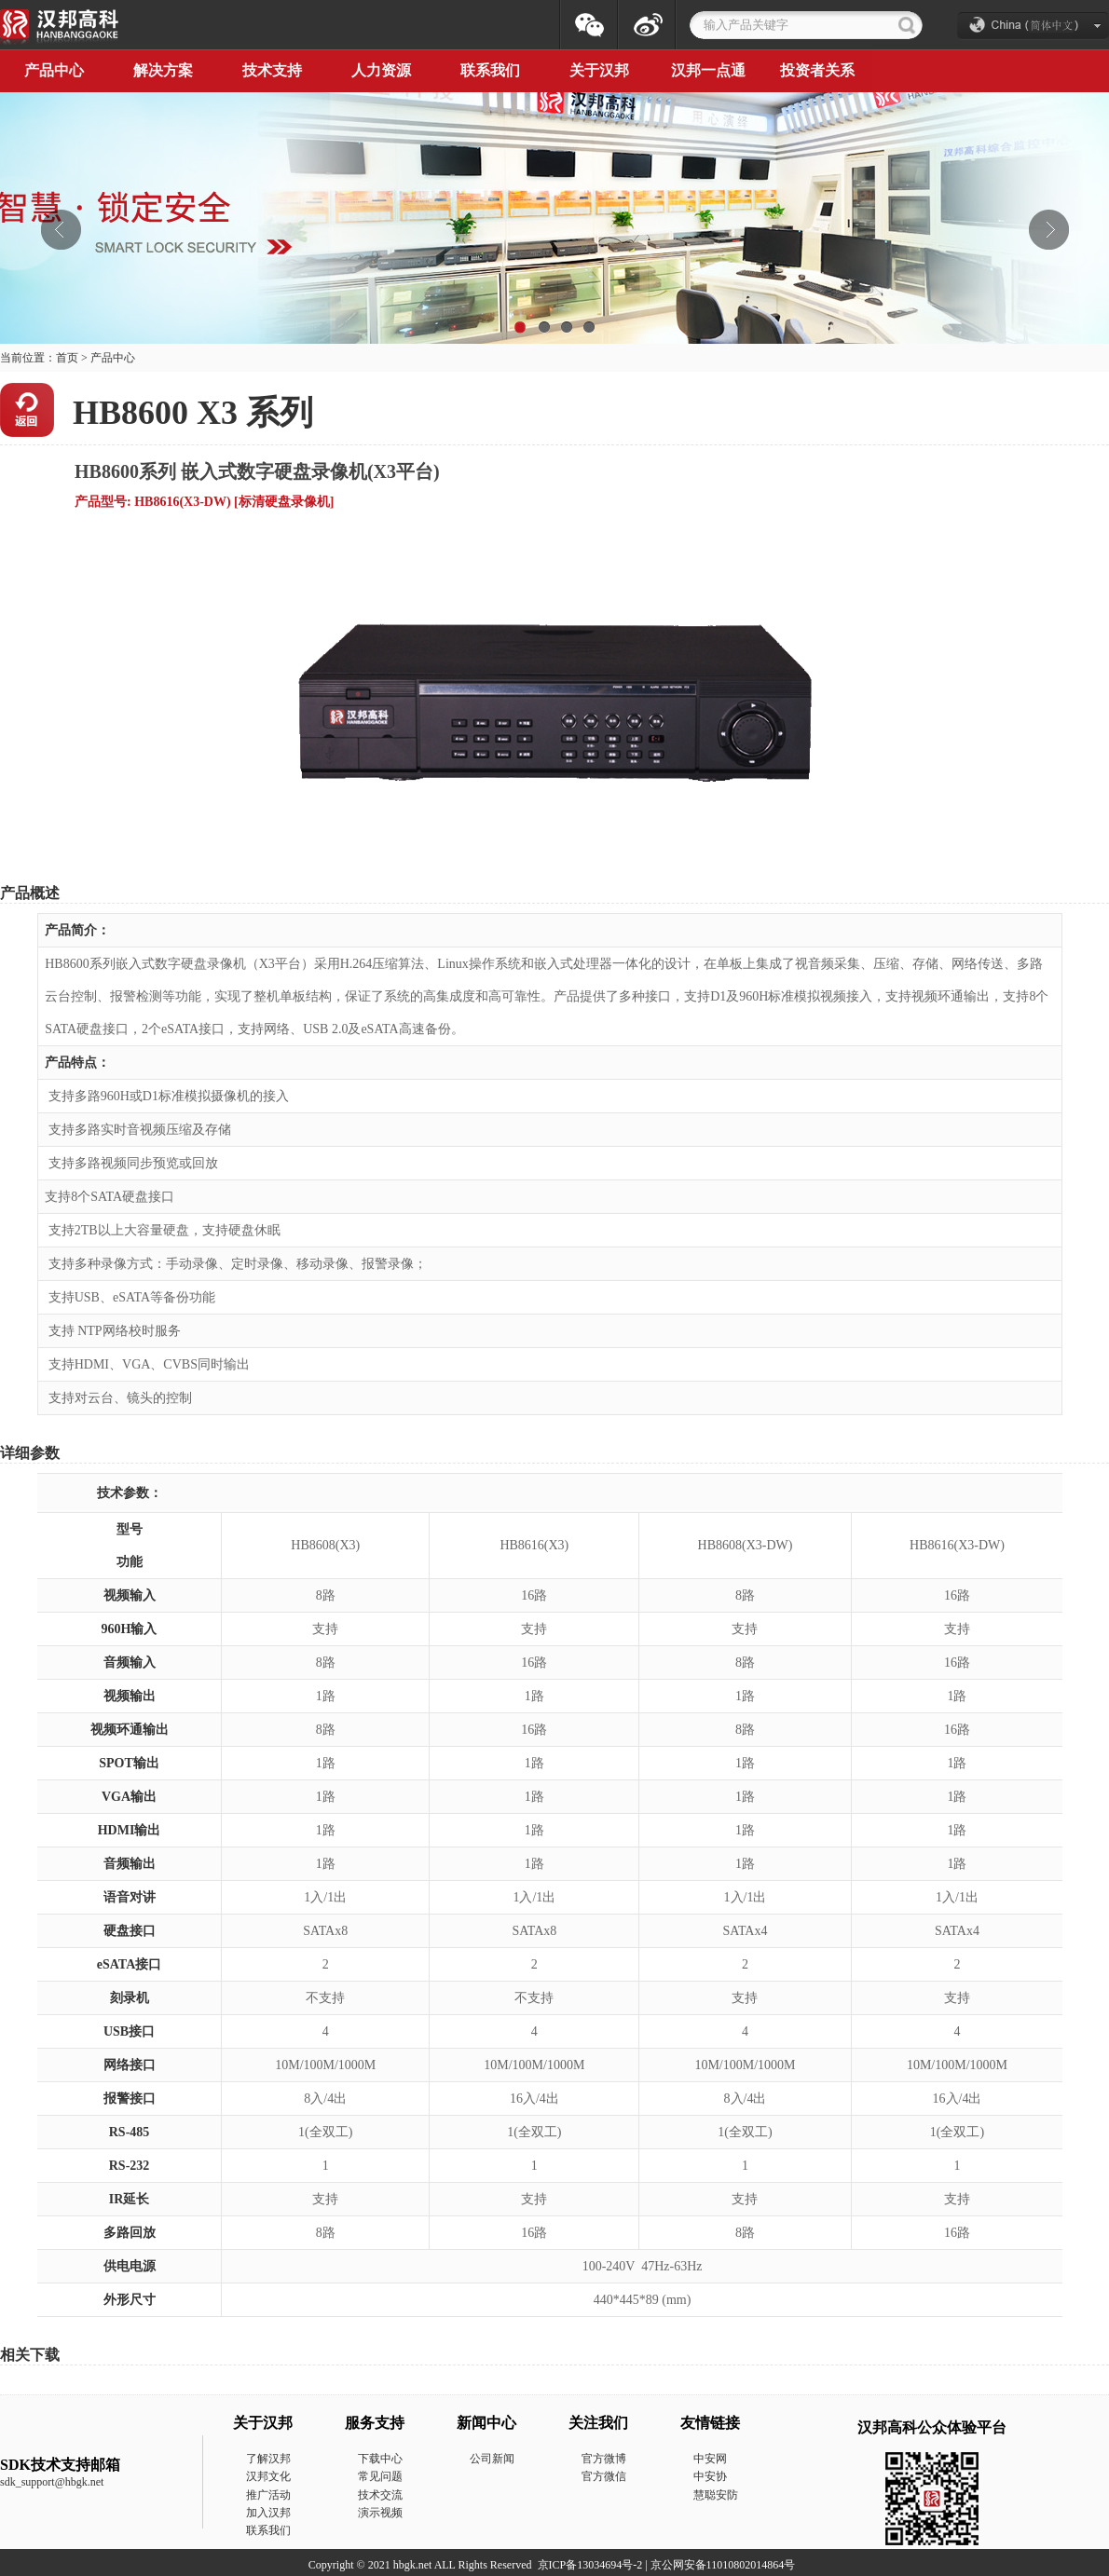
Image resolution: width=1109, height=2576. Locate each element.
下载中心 (380, 2458)
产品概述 (30, 893)
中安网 (710, 2458)
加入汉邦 (268, 2512)
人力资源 (381, 70)
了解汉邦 (268, 2458)
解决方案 (163, 70)
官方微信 (604, 2476)
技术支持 (272, 70)
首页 (67, 357)
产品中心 (112, 357)
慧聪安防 (715, 2494)
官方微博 (604, 2458)
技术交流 (380, 2494)
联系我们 (490, 70)
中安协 (710, 2476)
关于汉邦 (599, 70)
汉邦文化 (268, 2476)
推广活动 (268, 2494)
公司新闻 (492, 2458)
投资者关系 (817, 70)
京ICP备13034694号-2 (590, 2564)
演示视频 (380, 2512)
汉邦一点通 (708, 70)
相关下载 (30, 2355)
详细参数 (30, 1453)
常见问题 (380, 2476)
